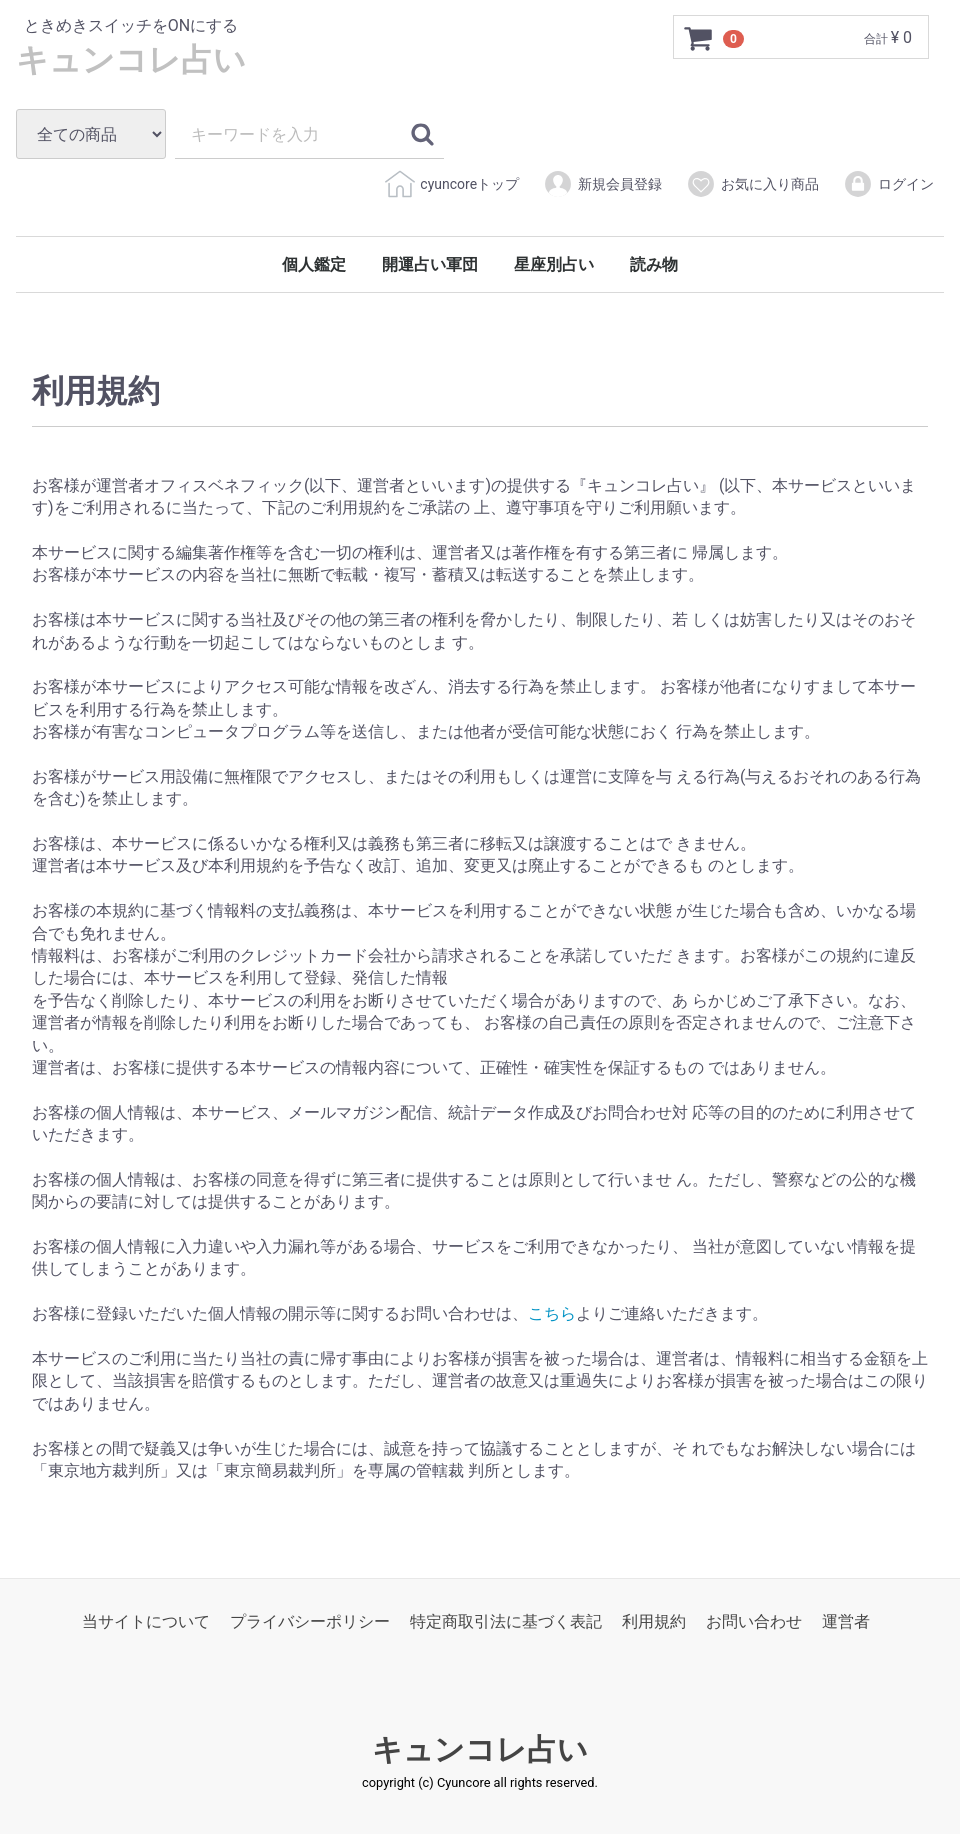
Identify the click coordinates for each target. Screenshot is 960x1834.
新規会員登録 (602, 184)
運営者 (846, 1621)
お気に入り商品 (752, 184)
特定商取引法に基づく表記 (506, 1621)
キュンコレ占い (131, 58)
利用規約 (654, 1621)
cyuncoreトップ (452, 184)
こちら (552, 1313)
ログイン (888, 184)
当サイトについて (146, 1621)
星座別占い (554, 264)
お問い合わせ (754, 1621)
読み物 (654, 264)
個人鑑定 (314, 264)
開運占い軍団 (430, 264)
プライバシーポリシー (310, 1621)
